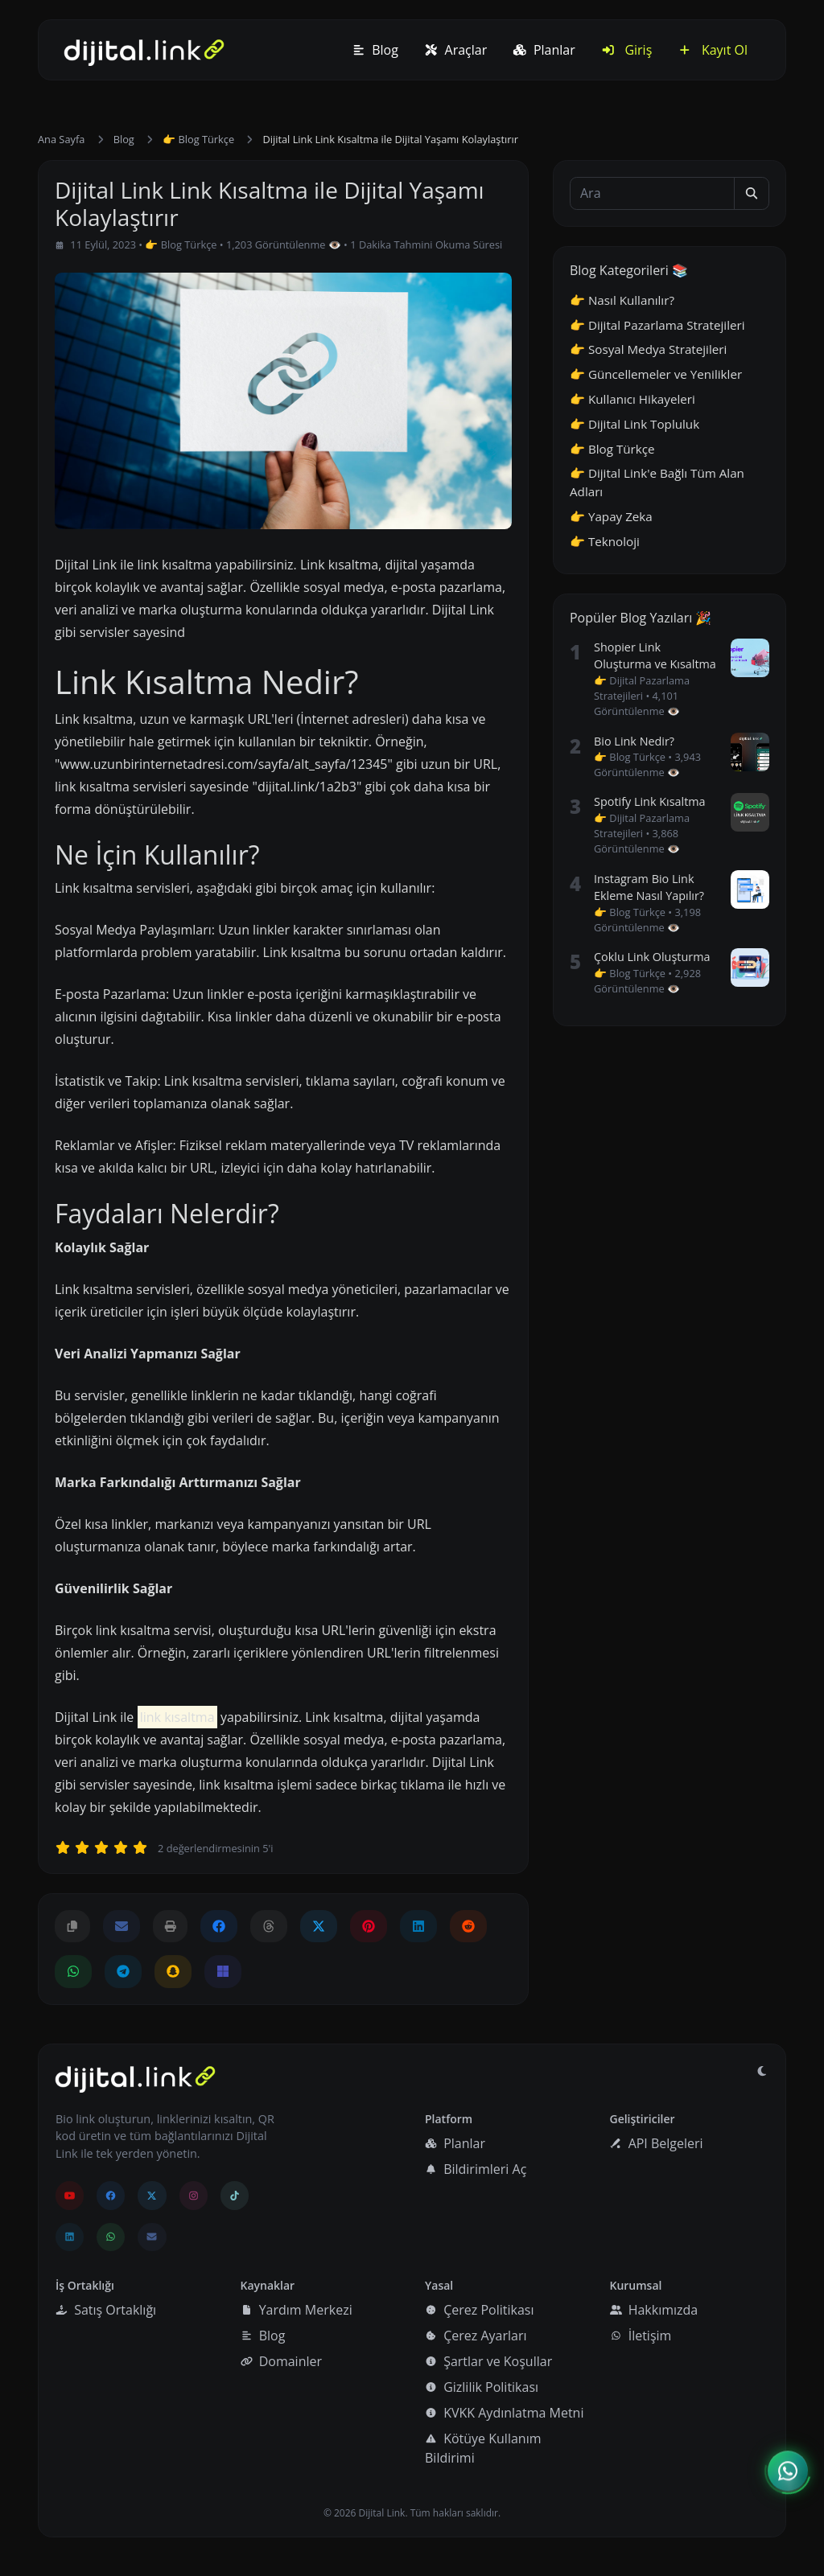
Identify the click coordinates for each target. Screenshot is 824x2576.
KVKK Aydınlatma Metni (504, 2413)
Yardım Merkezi (296, 2310)
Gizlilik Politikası (481, 2387)
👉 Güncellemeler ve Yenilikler (656, 374)
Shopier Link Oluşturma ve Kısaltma (655, 655)
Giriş (627, 50)
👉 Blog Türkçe (198, 139)
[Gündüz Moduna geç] (762, 2070)
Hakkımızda (654, 2310)
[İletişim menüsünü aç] (788, 2472)
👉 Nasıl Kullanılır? (622, 300)
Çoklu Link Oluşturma (652, 956)
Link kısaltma (94, 888)
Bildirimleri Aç (475, 2169)
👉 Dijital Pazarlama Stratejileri (657, 325)
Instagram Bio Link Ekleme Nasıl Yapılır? (649, 887)
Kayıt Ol (713, 50)
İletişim (641, 2335)
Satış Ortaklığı (106, 2310)
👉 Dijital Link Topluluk (634, 424)
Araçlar (455, 50)
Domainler (282, 2361)
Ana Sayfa (61, 139)
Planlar (544, 50)
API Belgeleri (655, 2143)
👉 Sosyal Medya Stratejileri (648, 349)
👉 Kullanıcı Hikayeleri (632, 399)
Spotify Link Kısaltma (650, 801)
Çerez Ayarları (475, 2335)
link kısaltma (177, 1717)
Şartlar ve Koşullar (488, 2361)
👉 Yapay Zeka (611, 516)
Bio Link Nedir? (634, 741)
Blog (375, 50)
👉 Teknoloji (605, 541)
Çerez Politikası (479, 2310)
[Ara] (652, 193)
